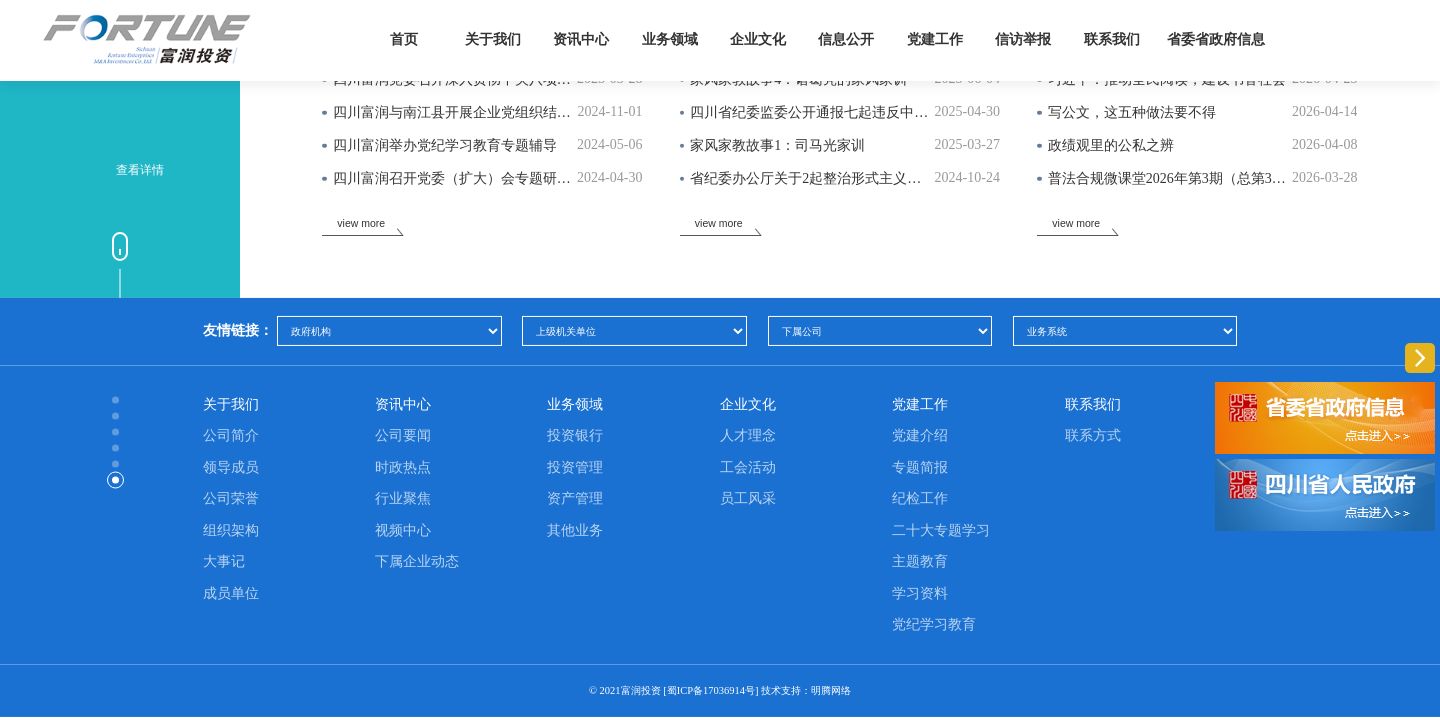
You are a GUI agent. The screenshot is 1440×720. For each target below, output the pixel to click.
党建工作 (935, 39)
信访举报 (1023, 39)
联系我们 (1112, 39)
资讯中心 (581, 39)
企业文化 (758, 39)
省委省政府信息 (1216, 39)
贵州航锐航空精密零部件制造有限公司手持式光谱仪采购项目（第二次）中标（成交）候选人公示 (466, 686)
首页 (404, 39)
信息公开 (846, 39)
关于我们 (493, 39)
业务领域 (670, 39)
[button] (1166, 627)
